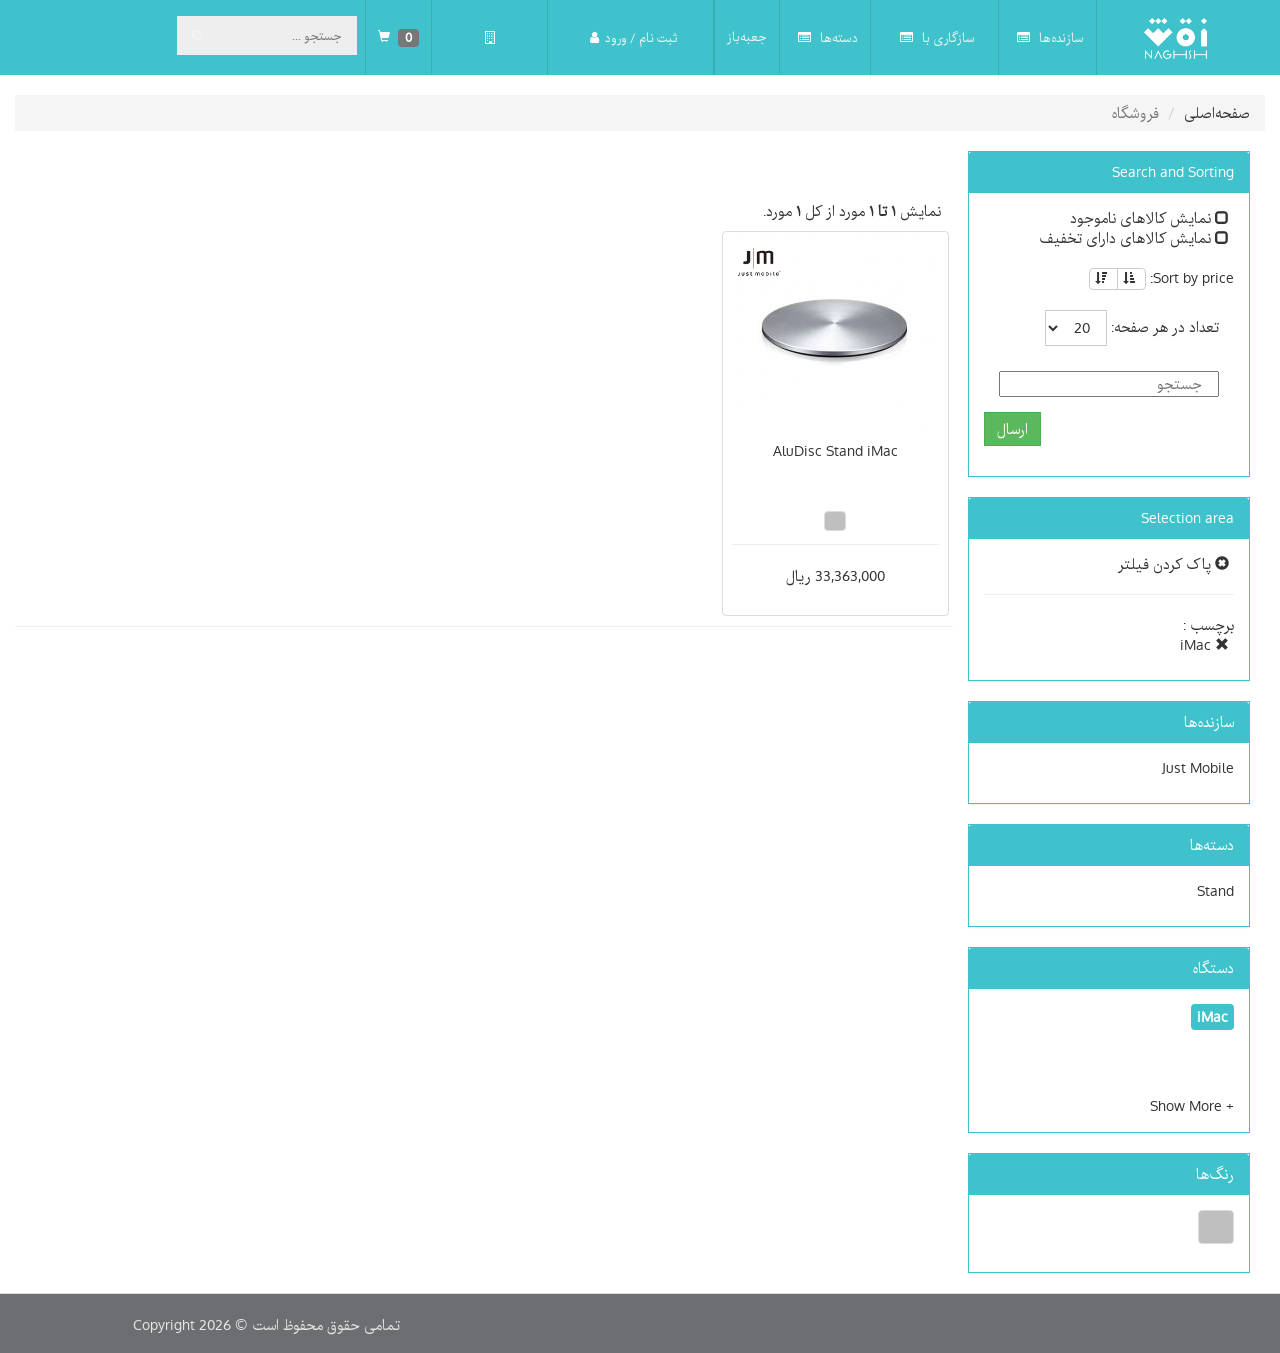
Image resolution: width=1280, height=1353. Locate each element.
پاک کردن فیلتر (1173, 564)
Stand (1215, 891)
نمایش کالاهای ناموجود (1149, 218)
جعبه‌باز (747, 37)
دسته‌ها (828, 37)
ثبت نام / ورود (633, 37)
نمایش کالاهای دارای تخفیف (1134, 238)
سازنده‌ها (1050, 37)
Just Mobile (1198, 768)
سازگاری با (937, 37)
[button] (1192, 1106)
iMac (1204, 645)
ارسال (1012, 429)
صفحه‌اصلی (1217, 113)
